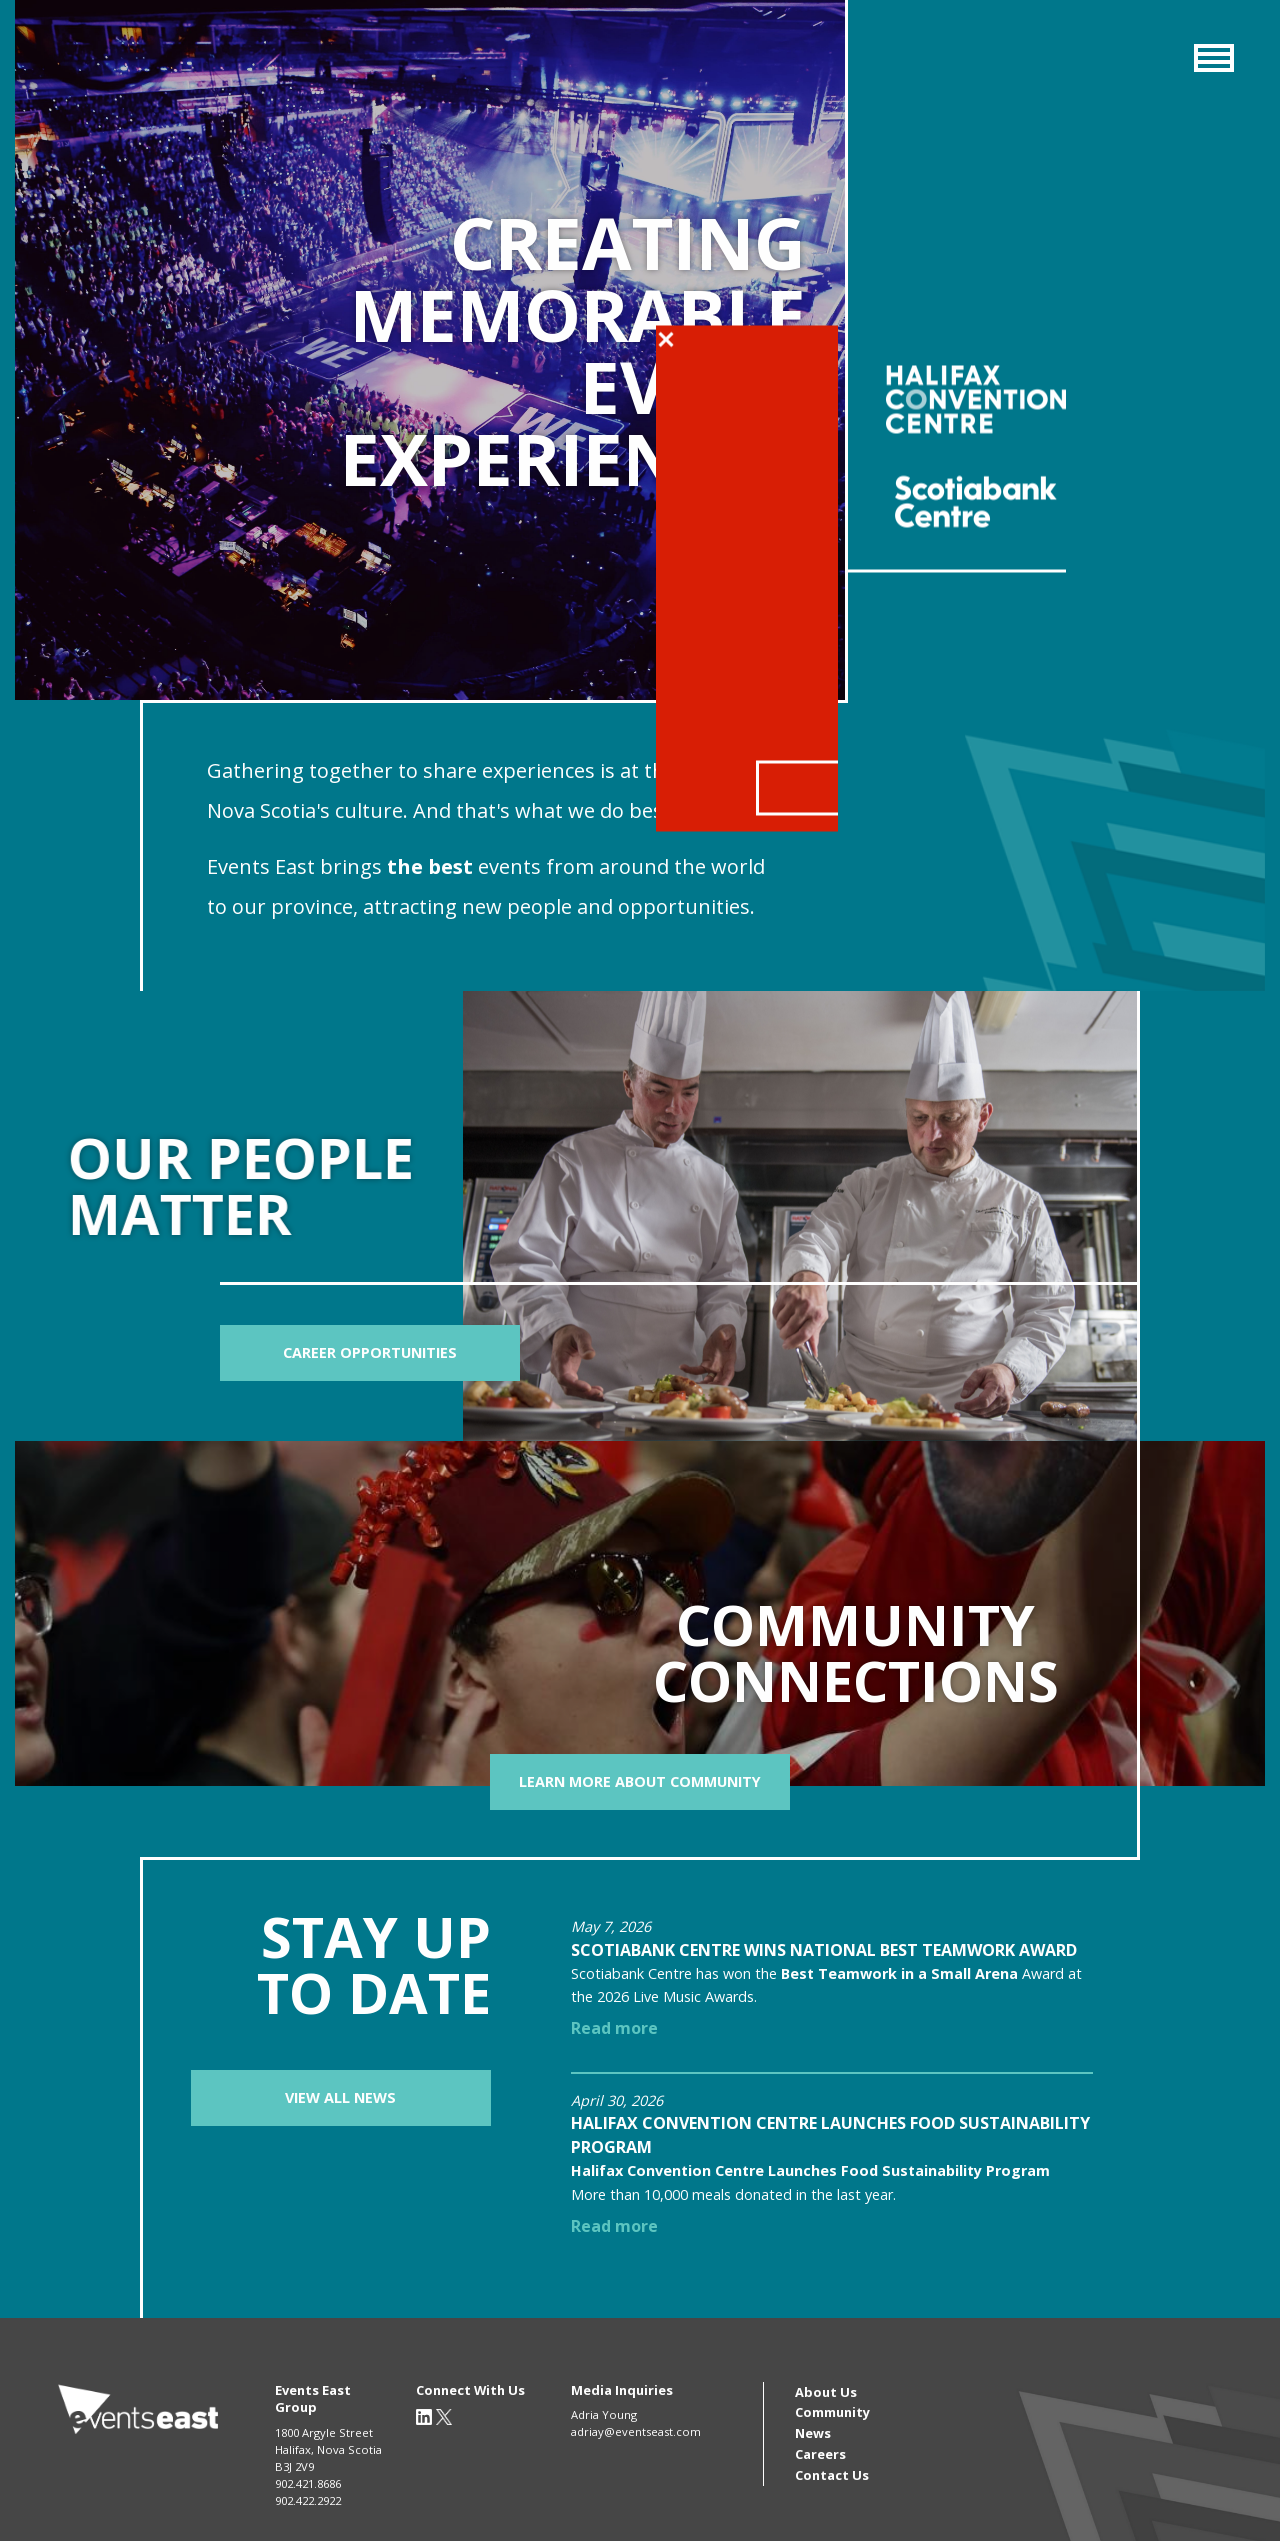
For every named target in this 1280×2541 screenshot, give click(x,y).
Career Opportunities (370, 1352)
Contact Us (832, 2475)
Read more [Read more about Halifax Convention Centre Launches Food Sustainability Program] (614, 2226)
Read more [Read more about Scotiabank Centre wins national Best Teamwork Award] (614, 2028)
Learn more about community (640, 1781)
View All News (340, 2097)
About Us (826, 2392)
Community (832, 2412)
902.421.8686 (308, 2483)
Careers (820, 2454)
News (813, 2433)
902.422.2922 (308, 2500)
